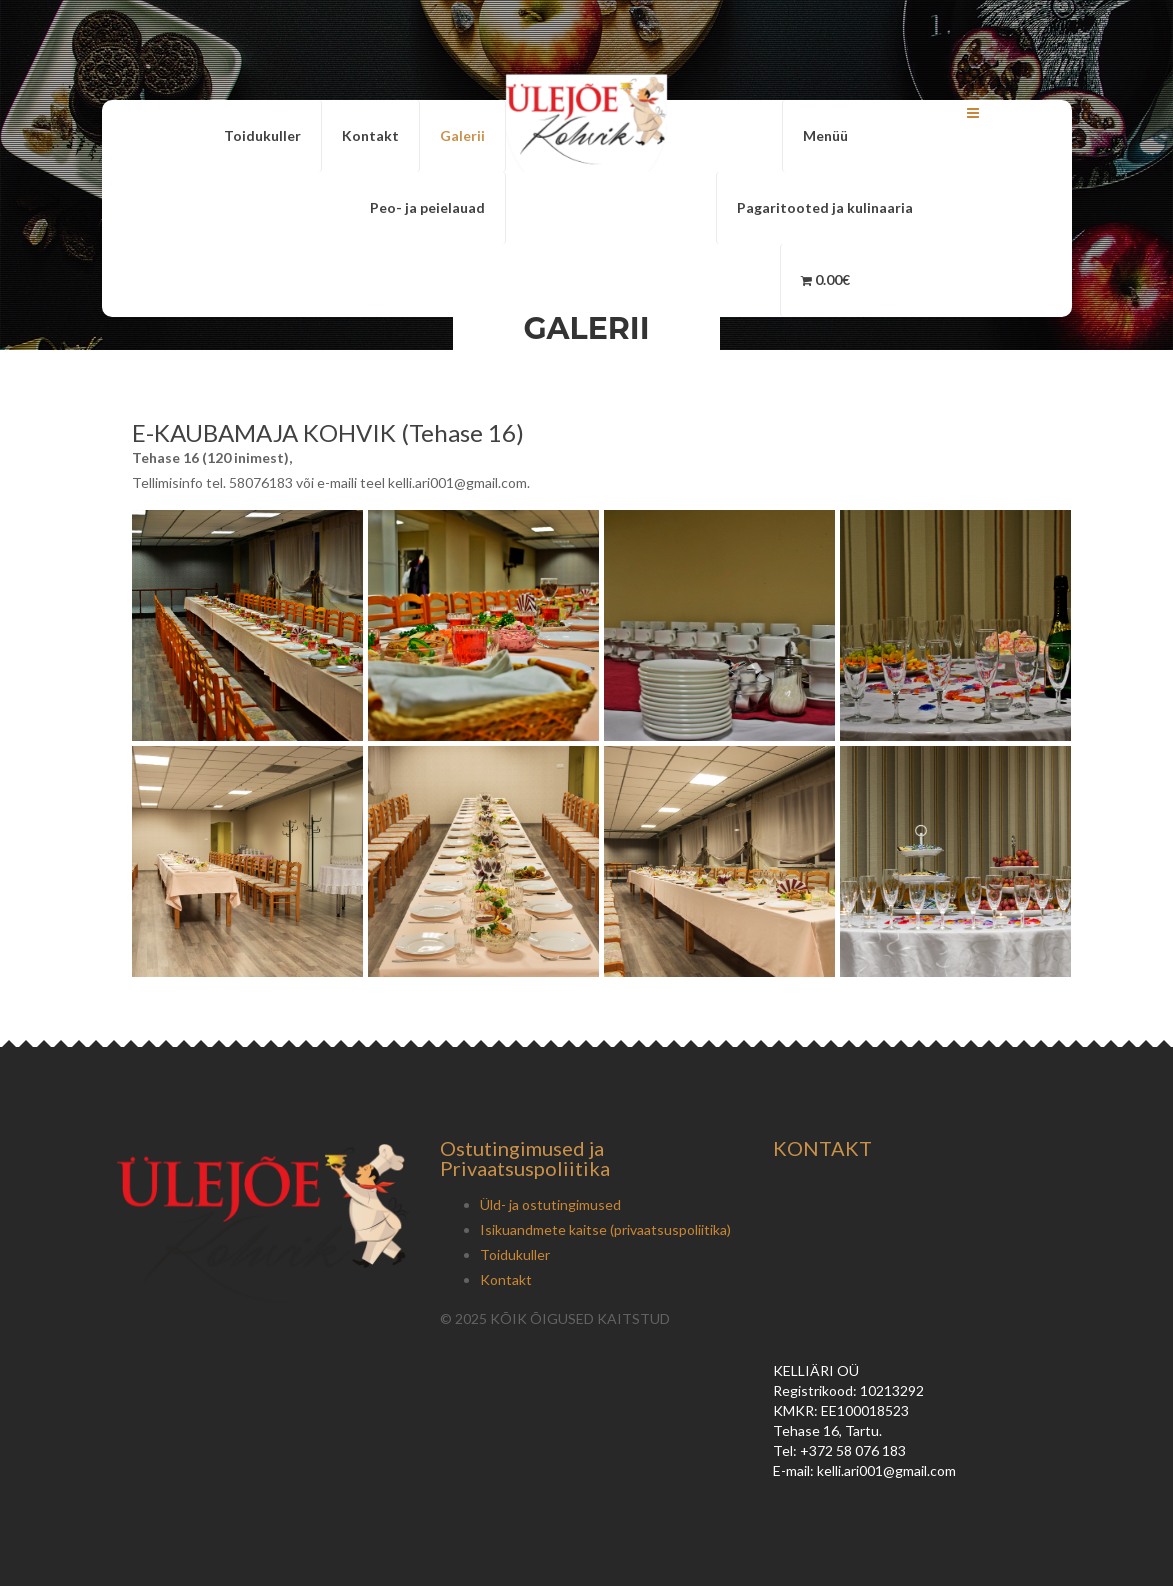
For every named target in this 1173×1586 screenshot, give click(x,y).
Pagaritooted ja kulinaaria (825, 207)
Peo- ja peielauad (427, 207)
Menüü (825, 135)
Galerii (462, 135)
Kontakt (370, 135)
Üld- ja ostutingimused (550, 1204)
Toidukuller (262, 135)
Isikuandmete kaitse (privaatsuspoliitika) (605, 1229)
